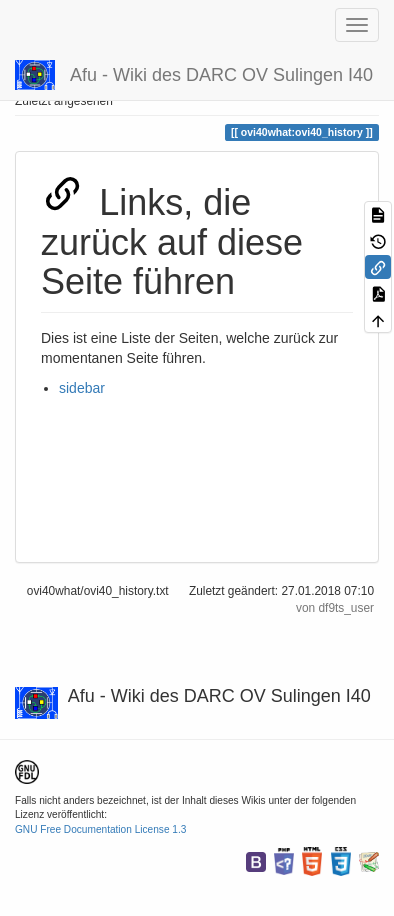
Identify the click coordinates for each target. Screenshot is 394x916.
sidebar (82, 388)
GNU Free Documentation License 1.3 (100, 829)
